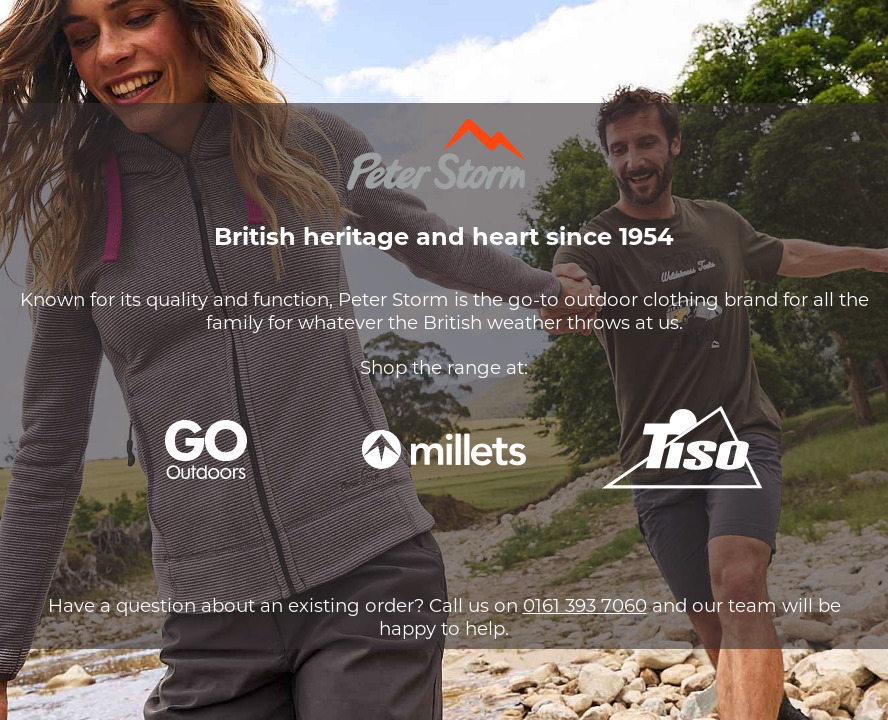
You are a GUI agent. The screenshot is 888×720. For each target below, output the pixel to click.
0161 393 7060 (585, 605)
